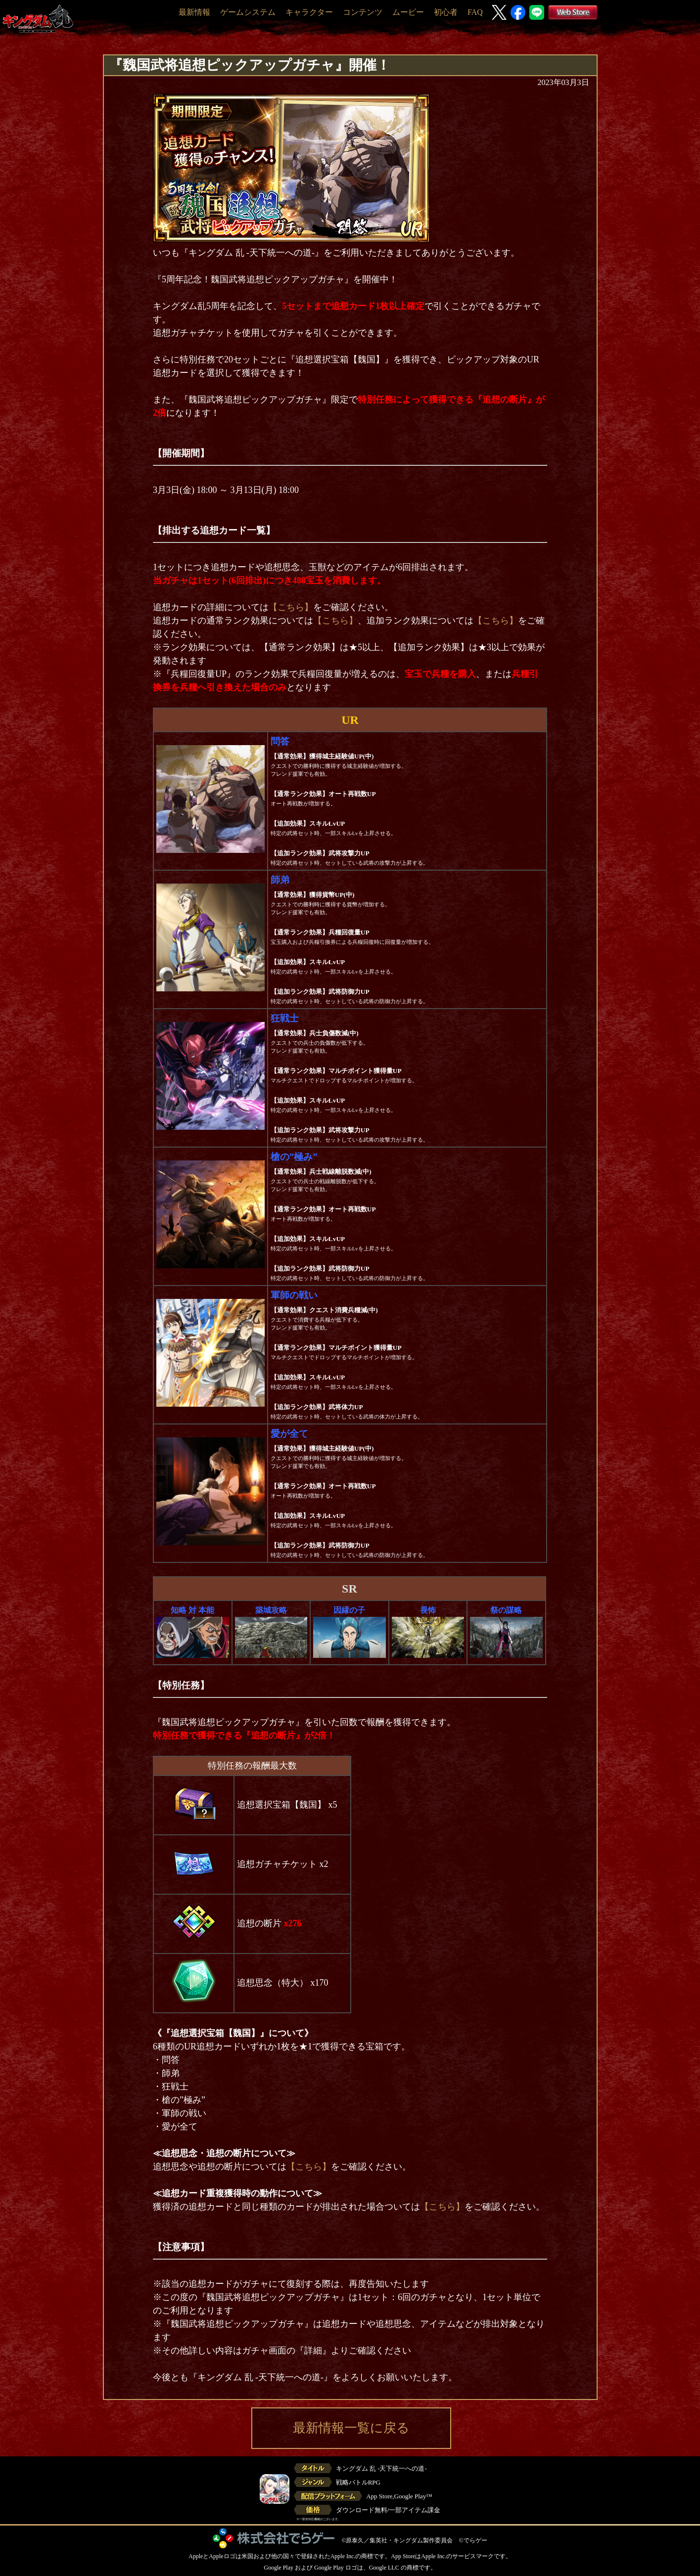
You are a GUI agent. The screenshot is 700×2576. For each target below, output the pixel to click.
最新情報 (194, 12)
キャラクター (309, 12)
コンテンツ (362, 12)
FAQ (475, 12)
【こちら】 (291, 607)
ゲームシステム (248, 12)
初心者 (446, 12)
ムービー (408, 12)
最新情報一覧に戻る (351, 2428)
